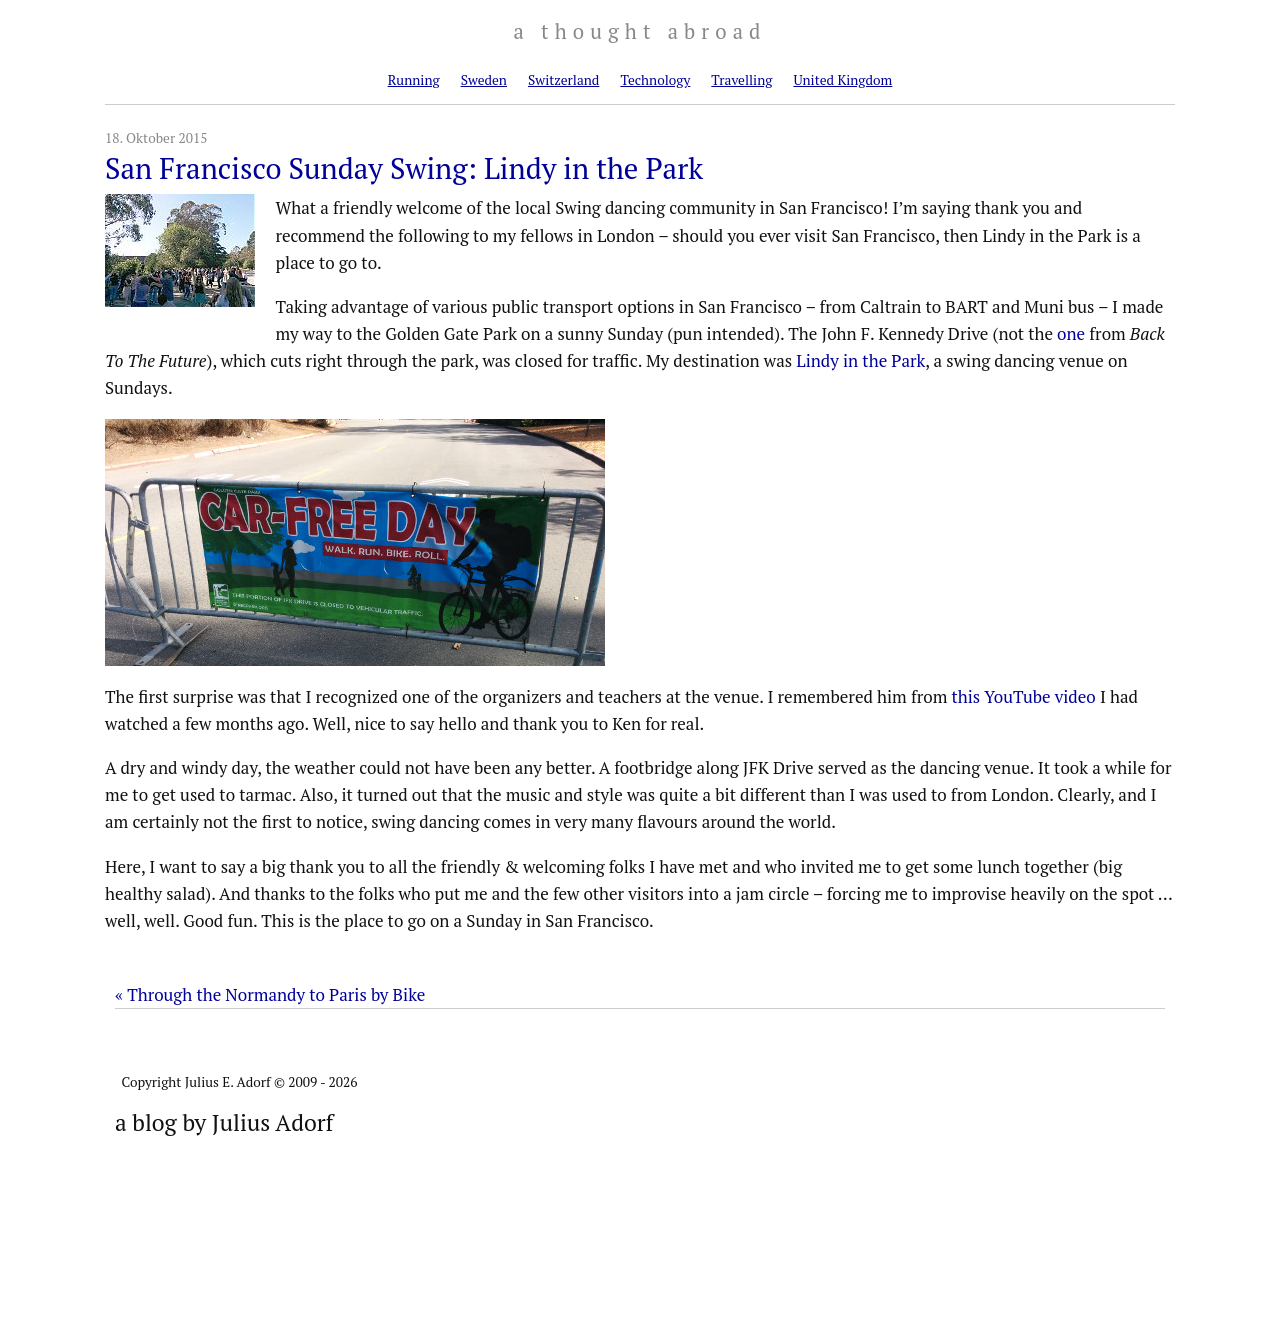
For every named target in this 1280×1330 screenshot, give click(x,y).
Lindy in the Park (860, 360)
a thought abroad (639, 31)
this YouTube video (1023, 696)
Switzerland (563, 80)
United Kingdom (842, 80)
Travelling (741, 80)
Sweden (484, 80)
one (1071, 333)
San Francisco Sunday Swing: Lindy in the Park (404, 168)
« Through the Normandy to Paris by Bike (270, 994)
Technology (655, 80)
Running (414, 80)
